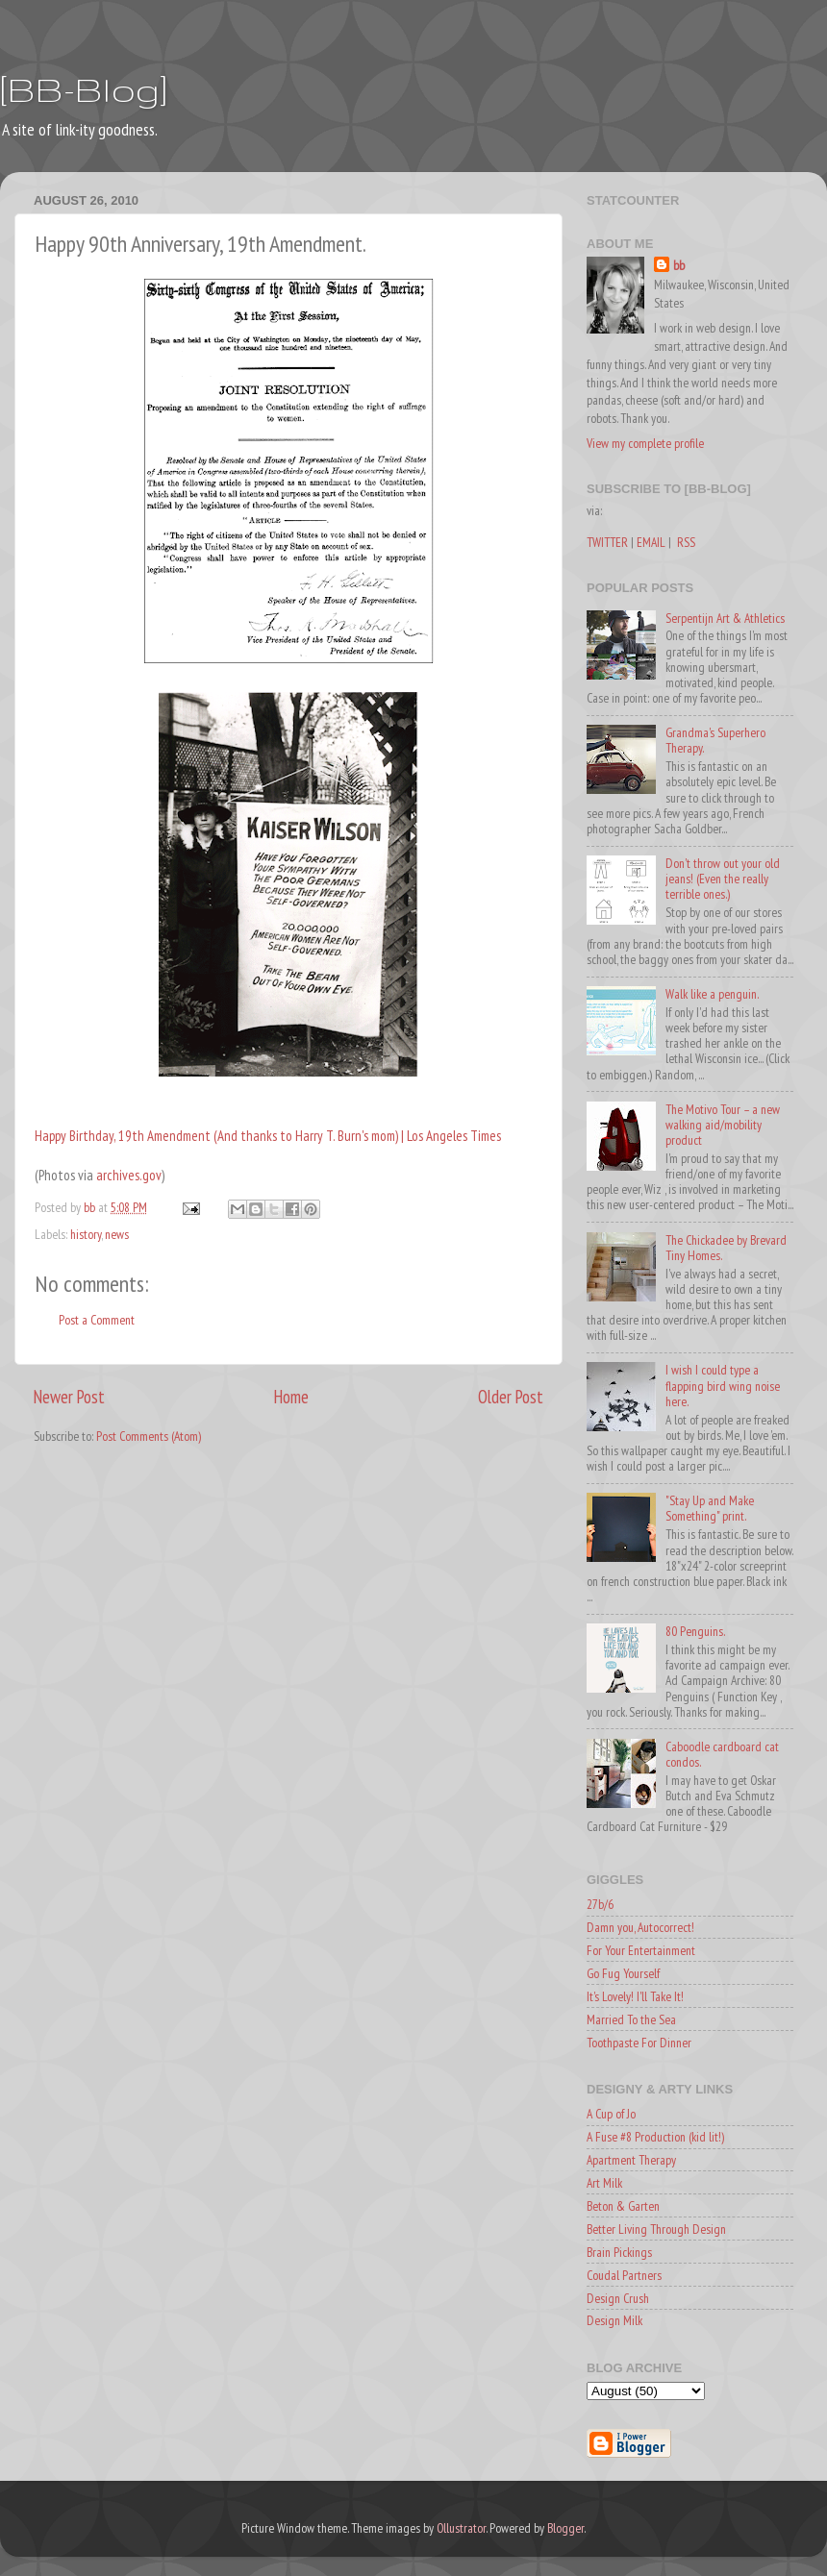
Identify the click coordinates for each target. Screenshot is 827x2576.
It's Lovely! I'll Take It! (635, 1996)
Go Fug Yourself (623, 1973)
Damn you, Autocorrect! (640, 1927)
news (117, 1234)
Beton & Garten (623, 2206)
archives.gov (129, 1175)
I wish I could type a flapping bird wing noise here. (722, 1385)
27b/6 (600, 1904)
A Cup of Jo (611, 2113)
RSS (686, 542)
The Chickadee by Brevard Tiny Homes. (726, 1247)
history (85, 1234)
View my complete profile (645, 443)
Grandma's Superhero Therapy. (715, 740)
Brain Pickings (619, 2252)
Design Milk (614, 2320)
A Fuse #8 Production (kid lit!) (655, 2136)
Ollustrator (461, 2528)
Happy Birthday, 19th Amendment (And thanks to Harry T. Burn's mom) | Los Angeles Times (268, 1136)
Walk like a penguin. (712, 994)
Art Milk (604, 2183)
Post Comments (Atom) (148, 1436)
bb (679, 265)
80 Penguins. (695, 1631)
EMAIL (651, 542)
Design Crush (618, 2298)
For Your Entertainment (641, 1950)
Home (291, 1396)
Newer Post (69, 1396)
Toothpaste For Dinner (639, 2042)
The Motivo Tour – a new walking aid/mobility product (722, 1125)
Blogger (565, 2528)
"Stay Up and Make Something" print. (709, 1508)
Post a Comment (97, 1319)
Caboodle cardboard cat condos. (722, 1754)
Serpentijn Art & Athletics (725, 618)
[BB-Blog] (83, 89)
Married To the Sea (631, 2019)
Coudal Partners (624, 2275)
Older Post (510, 1396)
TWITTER (607, 542)
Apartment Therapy (631, 2159)
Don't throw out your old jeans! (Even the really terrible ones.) (722, 879)
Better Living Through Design (656, 2229)
